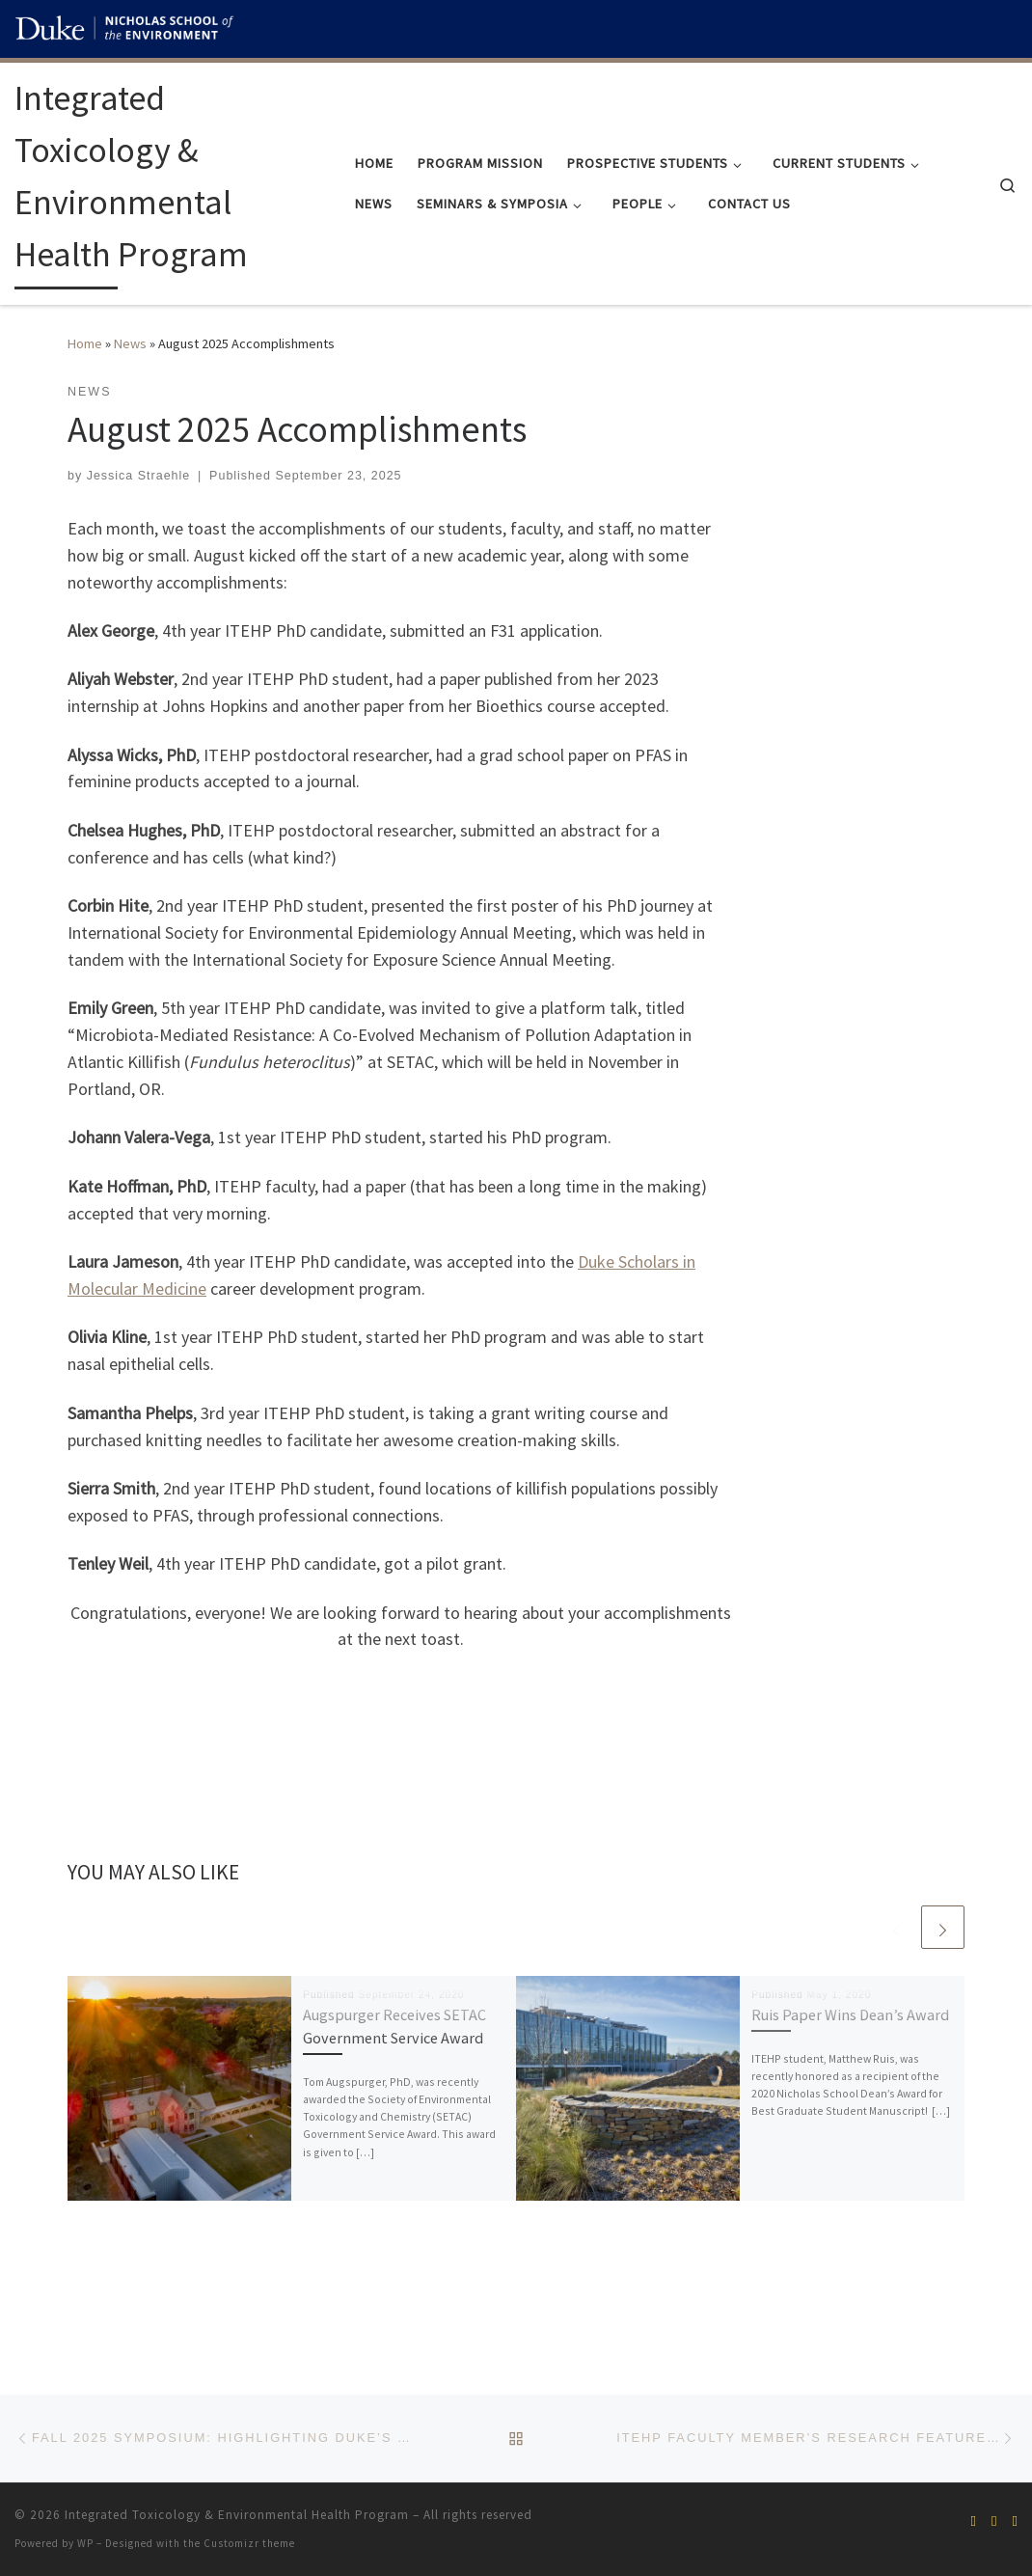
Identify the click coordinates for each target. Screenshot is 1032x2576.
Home (85, 343)
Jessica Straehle (139, 475)
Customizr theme (249, 2543)
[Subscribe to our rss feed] (993, 2520)
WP (85, 2543)
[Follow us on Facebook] (973, 2520)
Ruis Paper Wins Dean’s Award (850, 2014)
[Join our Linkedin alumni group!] (1015, 2520)
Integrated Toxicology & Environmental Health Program (237, 2515)
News (130, 343)
